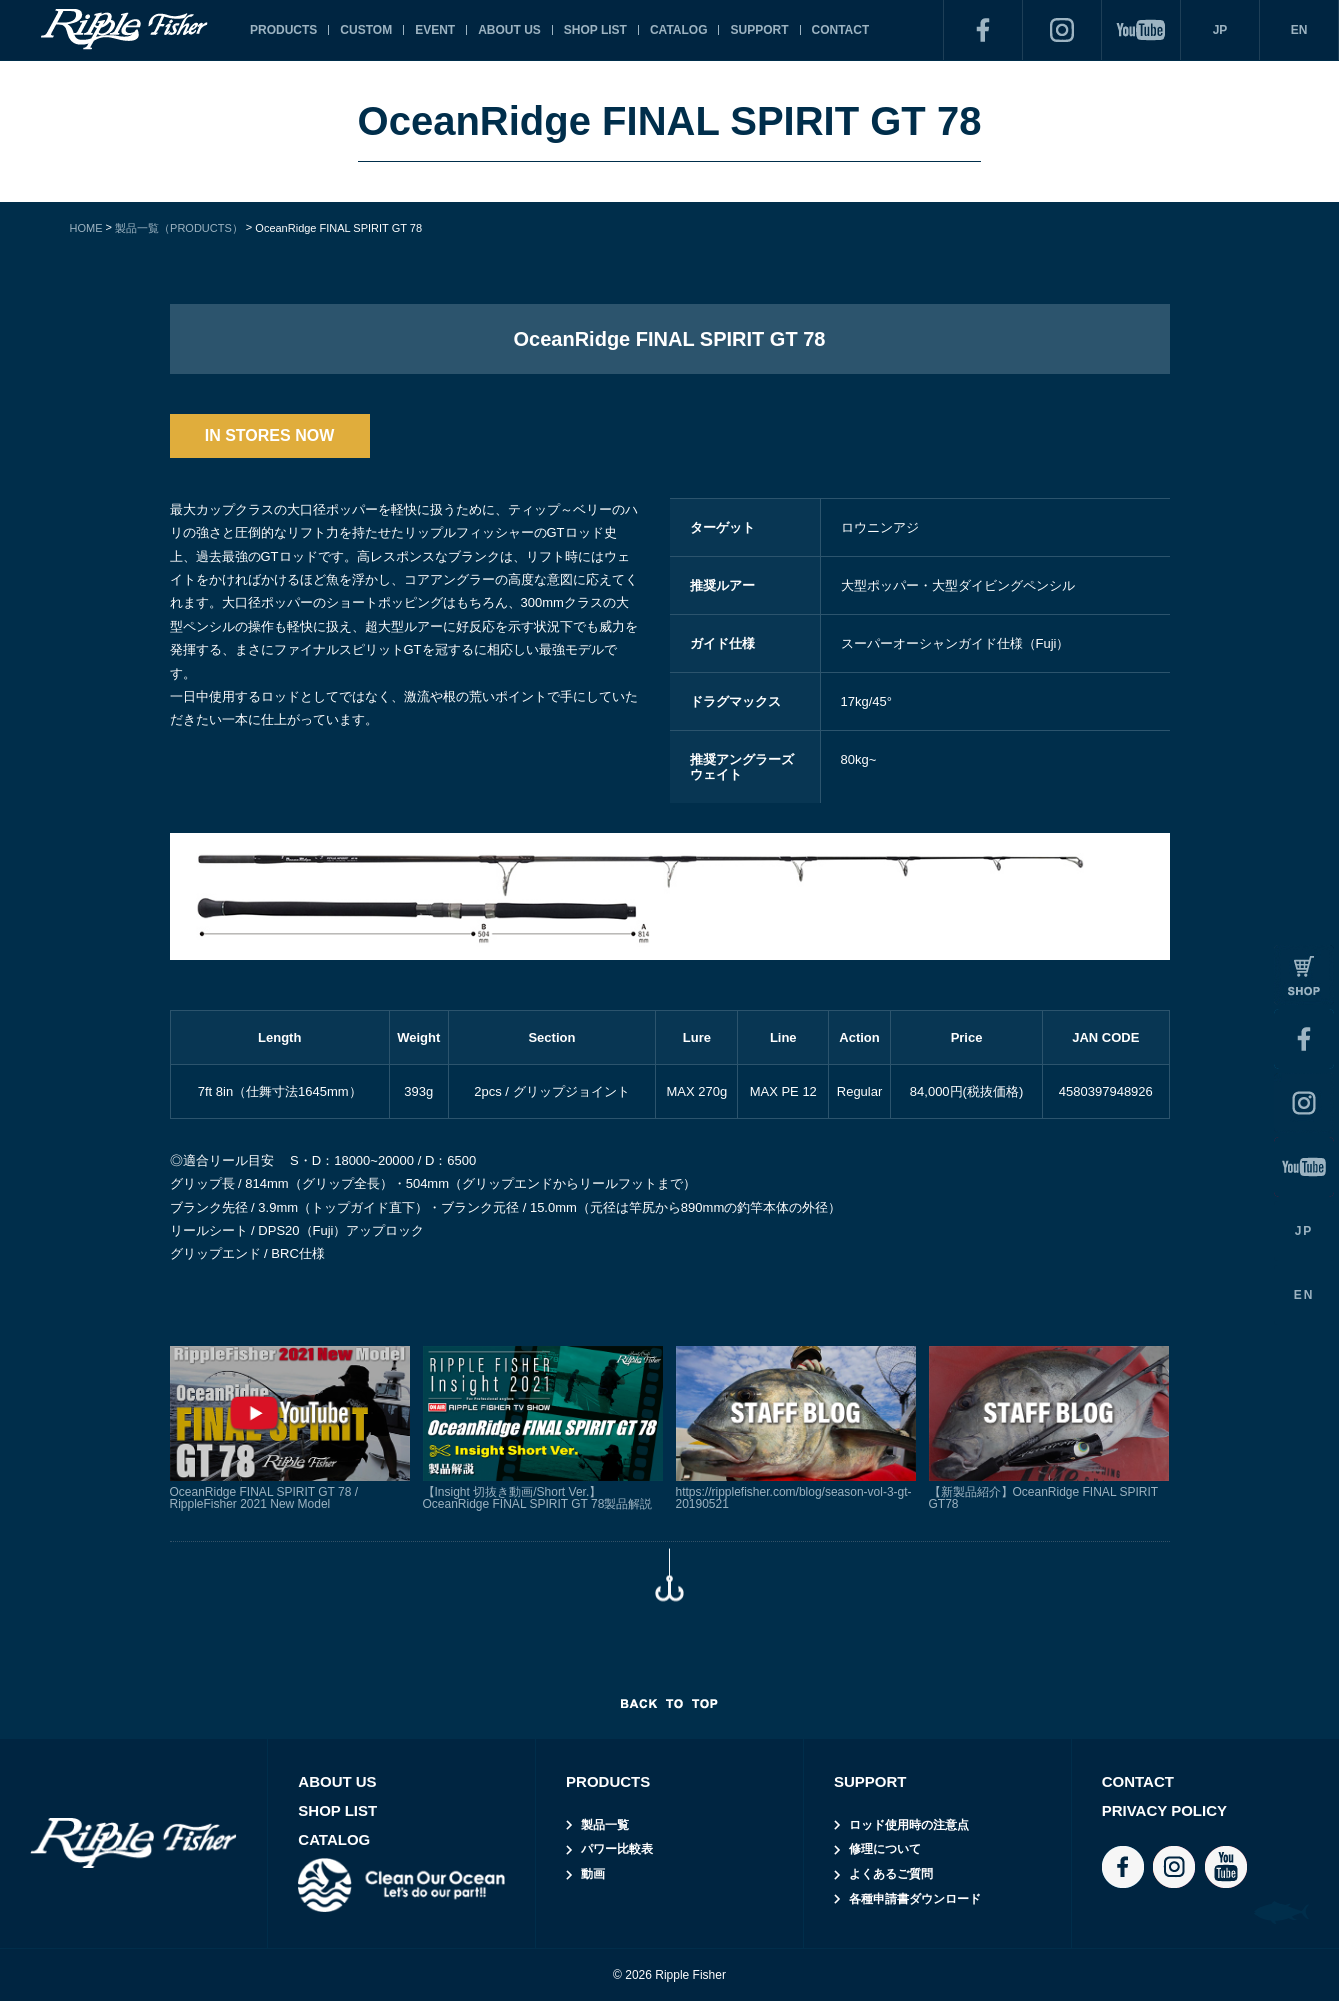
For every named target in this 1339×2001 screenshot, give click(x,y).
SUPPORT (759, 30)
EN (1299, 30)
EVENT (435, 30)
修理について (885, 1849)
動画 (593, 1874)
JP (1220, 30)
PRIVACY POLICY (1164, 1810)
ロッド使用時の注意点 (909, 1825)
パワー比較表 (617, 1849)
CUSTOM (366, 30)
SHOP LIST (595, 30)
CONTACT (841, 30)
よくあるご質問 (891, 1874)
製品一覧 (605, 1825)
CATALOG (679, 30)
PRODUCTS (283, 30)
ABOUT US (509, 30)
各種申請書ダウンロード (915, 1899)
